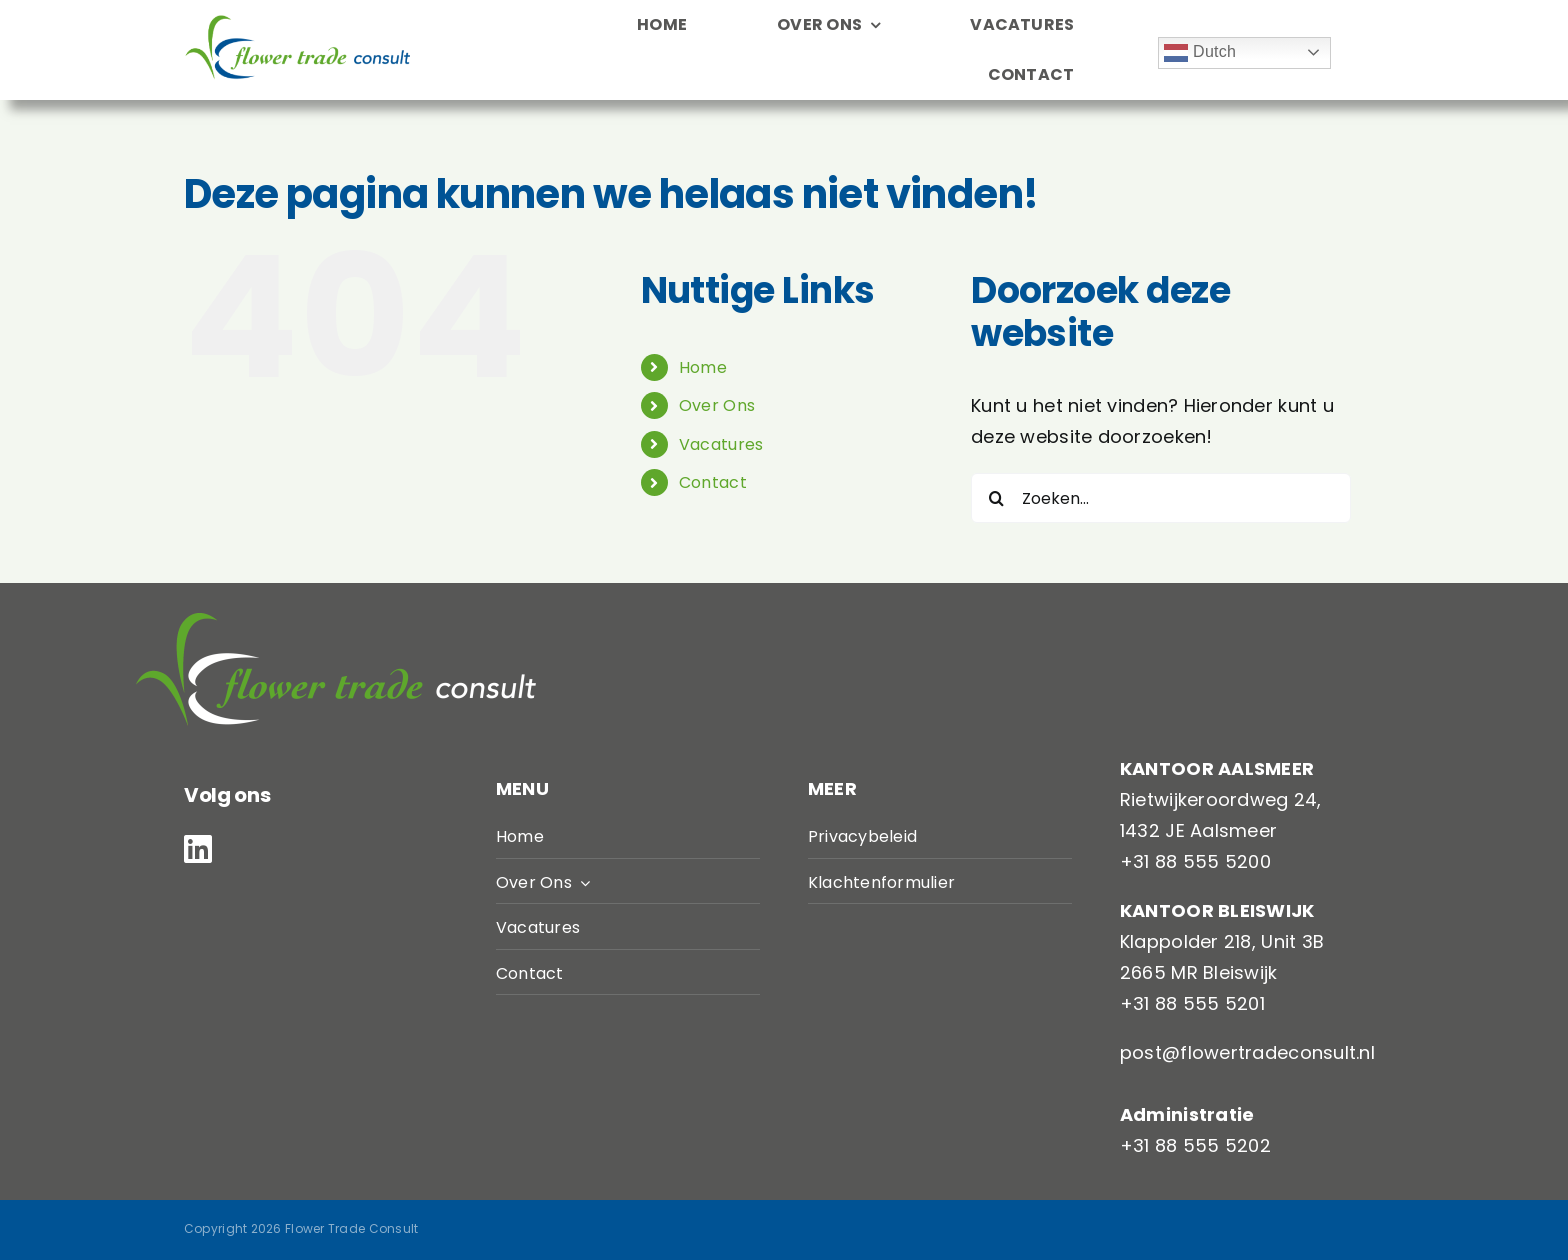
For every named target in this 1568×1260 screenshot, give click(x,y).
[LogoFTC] (297, 23)
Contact (713, 482)
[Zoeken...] (1161, 498)
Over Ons (717, 405)
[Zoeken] (996, 498)
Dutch (1200, 53)
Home (703, 367)
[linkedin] (198, 849)
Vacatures (721, 444)
